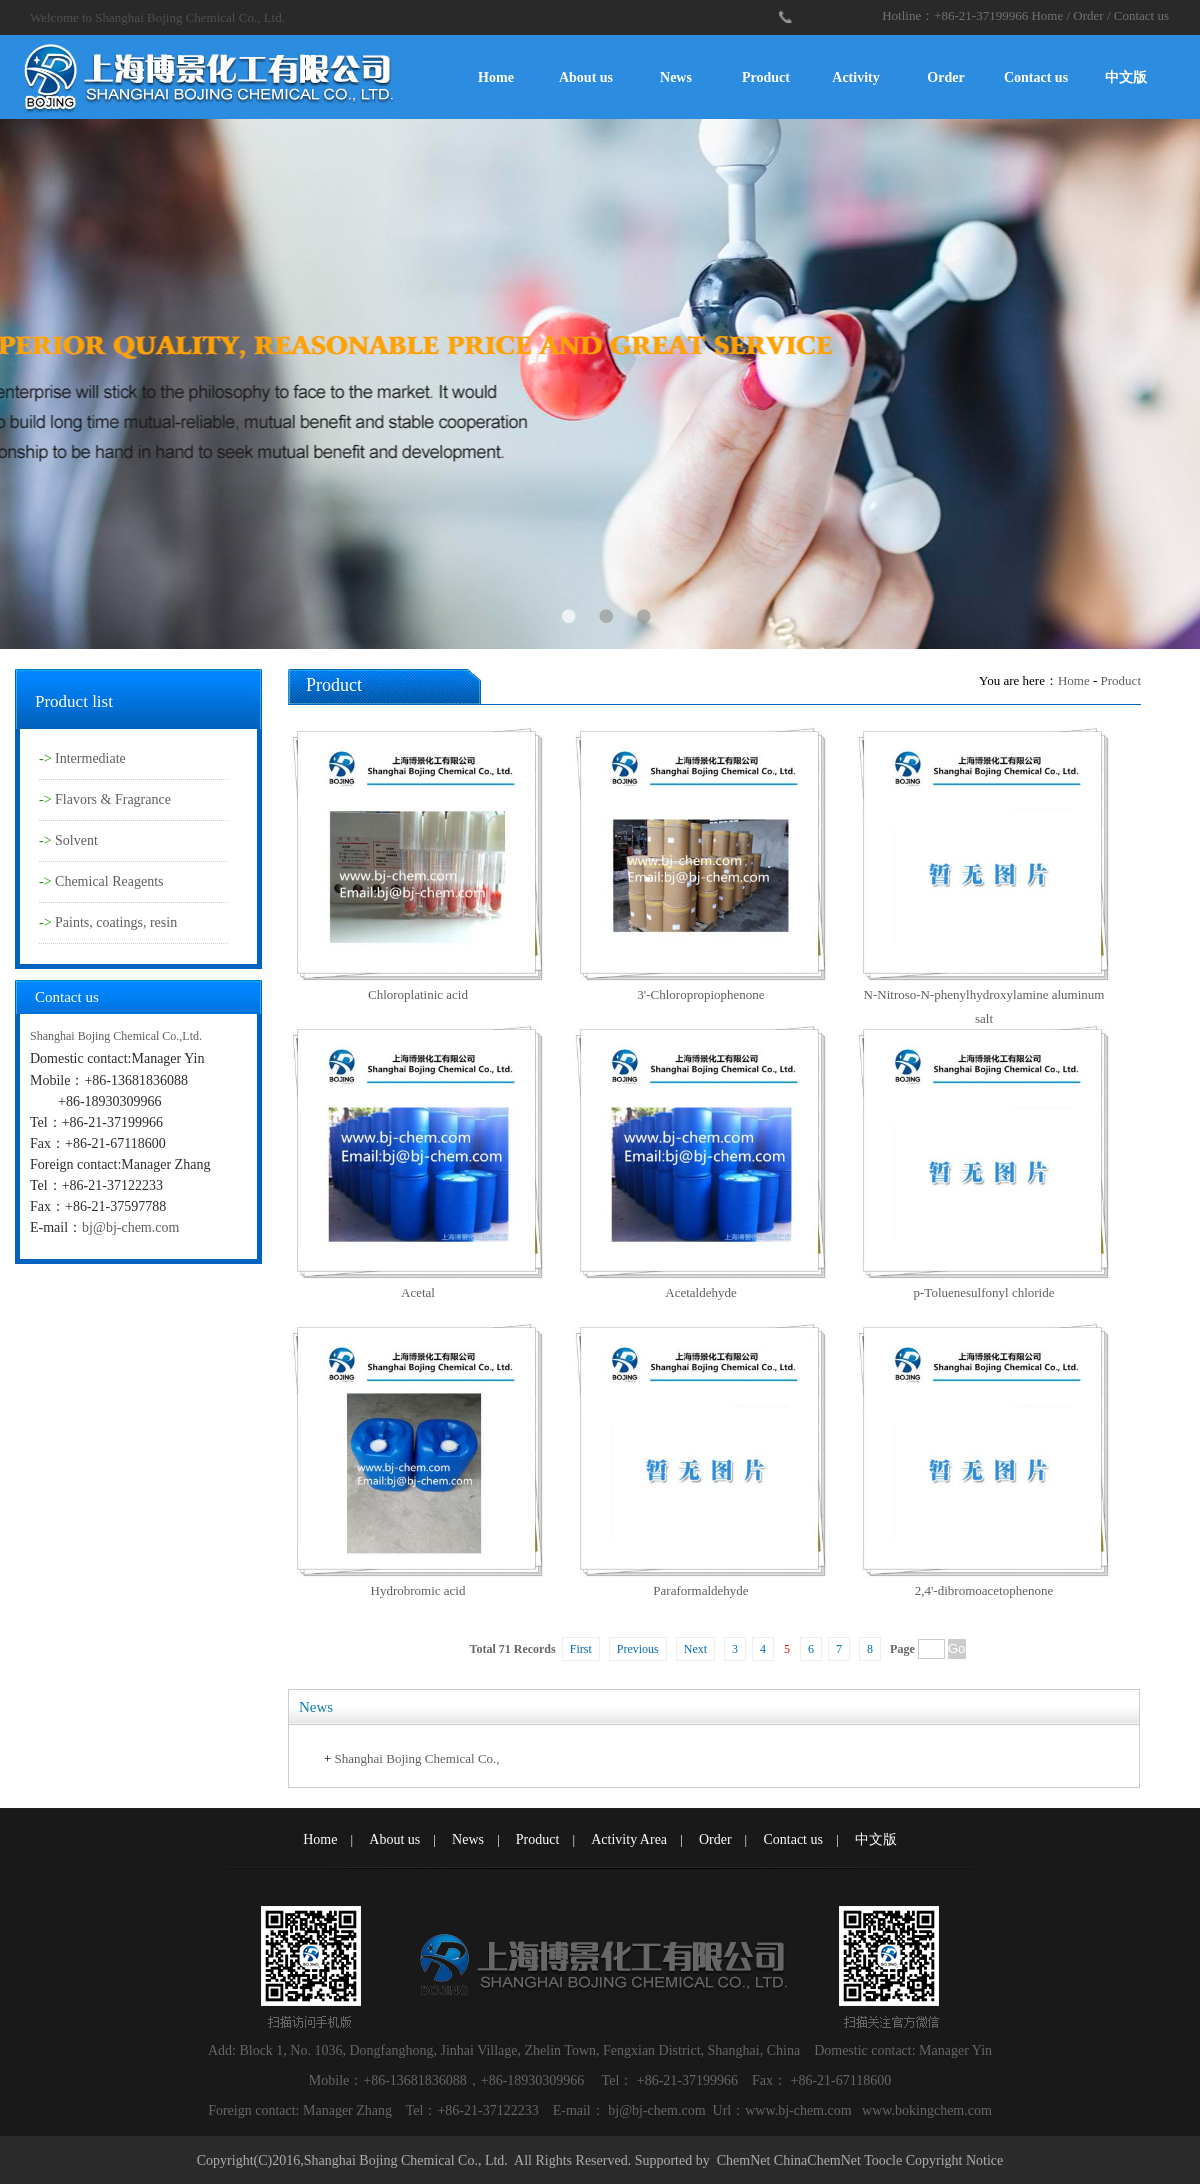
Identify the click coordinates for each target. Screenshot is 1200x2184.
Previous (638, 1649)
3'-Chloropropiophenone (700, 994)
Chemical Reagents (109, 881)
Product (766, 77)
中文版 (1126, 77)
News (676, 77)
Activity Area (629, 1839)
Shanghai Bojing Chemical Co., (417, 1758)
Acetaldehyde (700, 1292)
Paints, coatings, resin (116, 922)
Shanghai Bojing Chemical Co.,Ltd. (116, 1036)
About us (586, 77)
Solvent (76, 840)
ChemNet (744, 2160)
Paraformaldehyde (700, 1590)
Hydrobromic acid (418, 1590)
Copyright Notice (955, 2160)
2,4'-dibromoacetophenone (984, 1590)
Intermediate (90, 758)
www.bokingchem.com (927, 2110)
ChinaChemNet (817, 2160)
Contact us (1141, 15)
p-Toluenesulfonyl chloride (984, 1292)
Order (1088, 15)
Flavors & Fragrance (113, 799)
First (581, 1649)
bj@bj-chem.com (130, 1227)
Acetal (418, 1292)
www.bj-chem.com (800, 2110)
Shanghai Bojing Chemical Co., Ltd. (406, 2160)
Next (695, 1649)
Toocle (883, 2160)
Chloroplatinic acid (418, 994)
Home (1047, 15)
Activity (855, 77)
